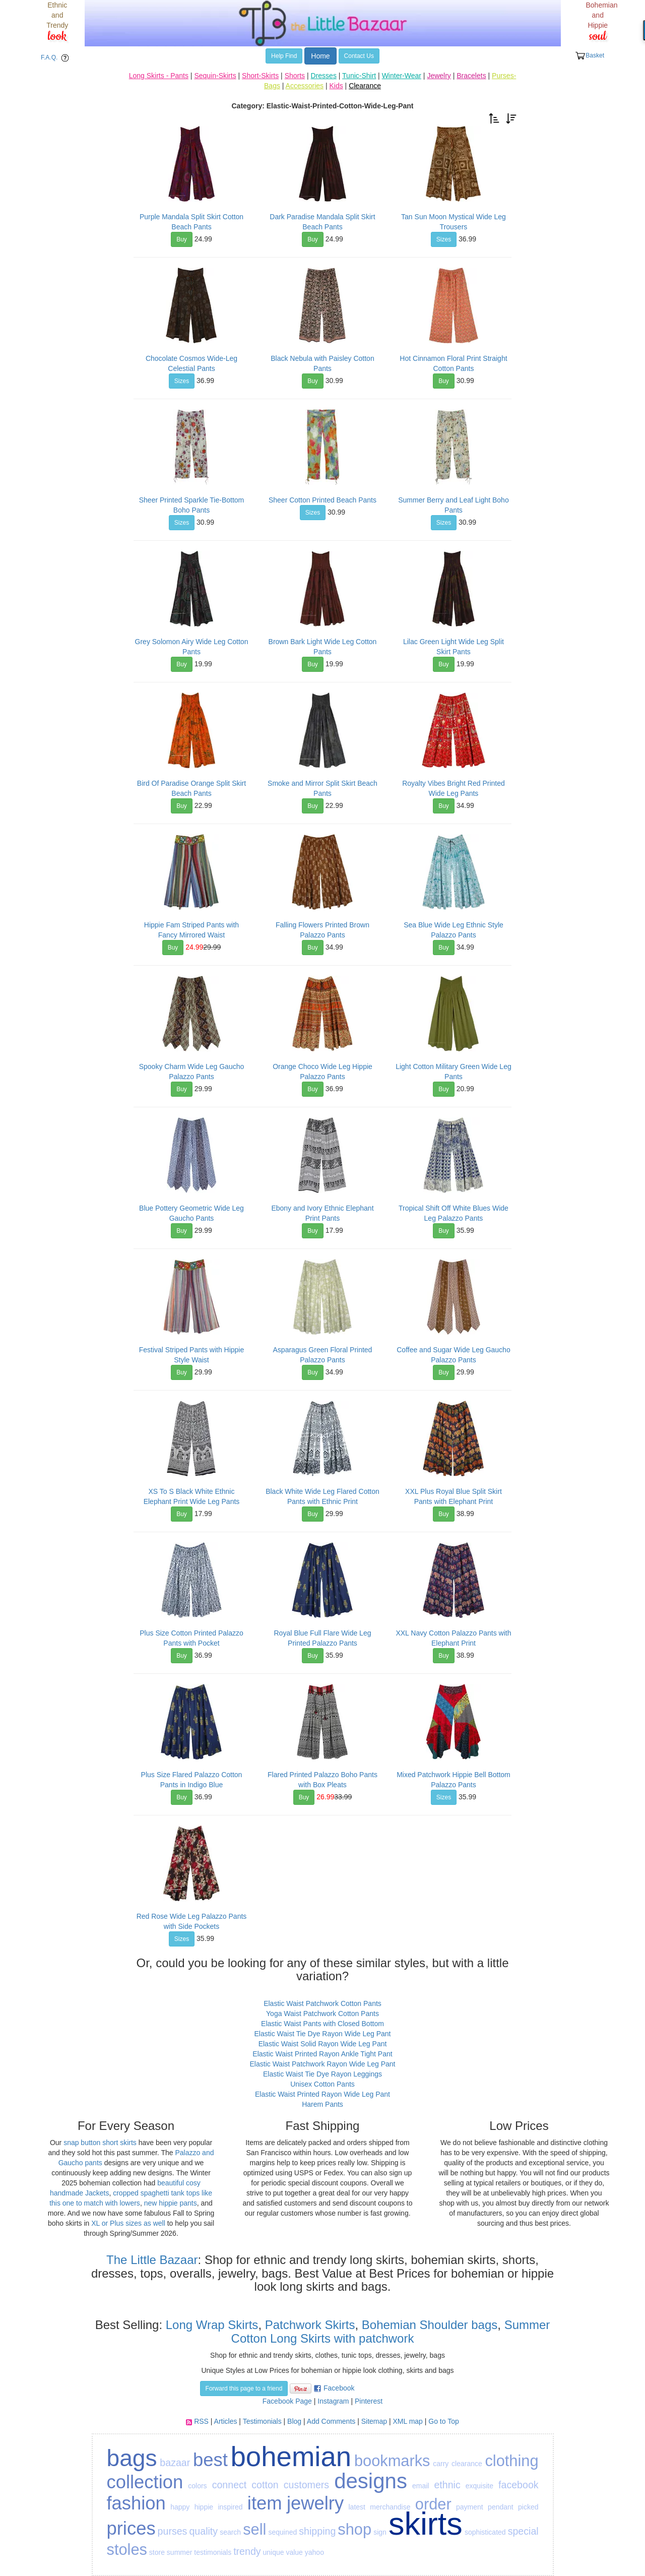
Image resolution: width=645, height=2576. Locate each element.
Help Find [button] (284, 55)
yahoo (314, 2552)
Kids (336, 86)
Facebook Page (287, 2401)
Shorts (295, 76)
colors (197, 2486)
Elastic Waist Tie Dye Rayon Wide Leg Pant (322, 2034)
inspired (230, 2507)
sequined (282, 2532)
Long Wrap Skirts (210, 2325)
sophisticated (485, 2532)
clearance (467, 2464)
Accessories (305, 86)
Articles (225, 2421)
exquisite (479, 2486)
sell (254, 2529)
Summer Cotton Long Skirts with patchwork (390, 2331)
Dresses (324, 76)
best (210, 2459)
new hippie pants (170, 2203)
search (230, 2532)
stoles (127, 2549)
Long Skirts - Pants (158, 76)
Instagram (333, 2401)
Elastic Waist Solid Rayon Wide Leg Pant (323, 2044)
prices (131, 2528)
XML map (407, 2421)
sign (379, 2532)
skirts (426, 2523)
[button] (494, 118)
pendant (500, 2507)
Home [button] (320, 56)
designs (370, 2481)
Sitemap (374, 2421)
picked (528, 2507)
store (157, 2552)
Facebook (339, 2388)
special (523, 2531)
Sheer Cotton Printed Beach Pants (322, 500)
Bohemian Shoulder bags (430, 2325)
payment (469, 2507)
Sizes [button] (443, 239)
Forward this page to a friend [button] (244, 2388)
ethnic (447, 2484)
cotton (264, 2484)
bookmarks (392, 2461)
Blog (294, 2421)
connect (229, 2484)
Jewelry (438, 76)
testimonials (212, 2552)
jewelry (315, 2503)
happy (179, 2507)
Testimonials (262, 2421)
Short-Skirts (260, 76)
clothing (511, 2461)
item (264, 2503)
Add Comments (331, 2421)
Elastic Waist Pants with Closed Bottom (322, 2024)
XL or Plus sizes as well (128, 2223)
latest (356, 2507)
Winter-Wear (401, 76)
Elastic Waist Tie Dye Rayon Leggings (322, 2074)
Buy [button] (181, 239)
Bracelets (471, 76)
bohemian (290, 2456)
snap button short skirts (100, 2143)
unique (273, 2552)
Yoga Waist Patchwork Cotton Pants (322, 2013)
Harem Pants (322, 2104)
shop (354, 2529)
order (433, 2504)
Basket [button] (589, 55)
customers (306, 2484)
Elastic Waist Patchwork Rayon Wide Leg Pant (323, 2064)
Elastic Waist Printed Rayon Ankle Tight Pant (322, 2054)
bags (132, 2458)
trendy (247, 2551)
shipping (317, 2531)
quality (203, 2531)
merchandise (390, 2507)
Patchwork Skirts (310, 2325)
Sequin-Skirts (215, 76)
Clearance (365, 86)
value (294, 2552)
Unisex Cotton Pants (322, 2084)
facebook (518, 2484)
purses (172, 2531)
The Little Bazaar (152, 2260)
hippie (204, 2507)
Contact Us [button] (359, 55)
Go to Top (443, 2421)
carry (440, 2464)
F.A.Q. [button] (57, 58)
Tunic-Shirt (359, 76)
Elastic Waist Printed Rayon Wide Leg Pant (322, 2094)
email (420, 2486)
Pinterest (368, 2401)
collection (145, 2482)
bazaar (175, 2462)
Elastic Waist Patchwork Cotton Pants (322, 2003)
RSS (201, 2421)
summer (179, 2552)
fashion (136, 2503)
